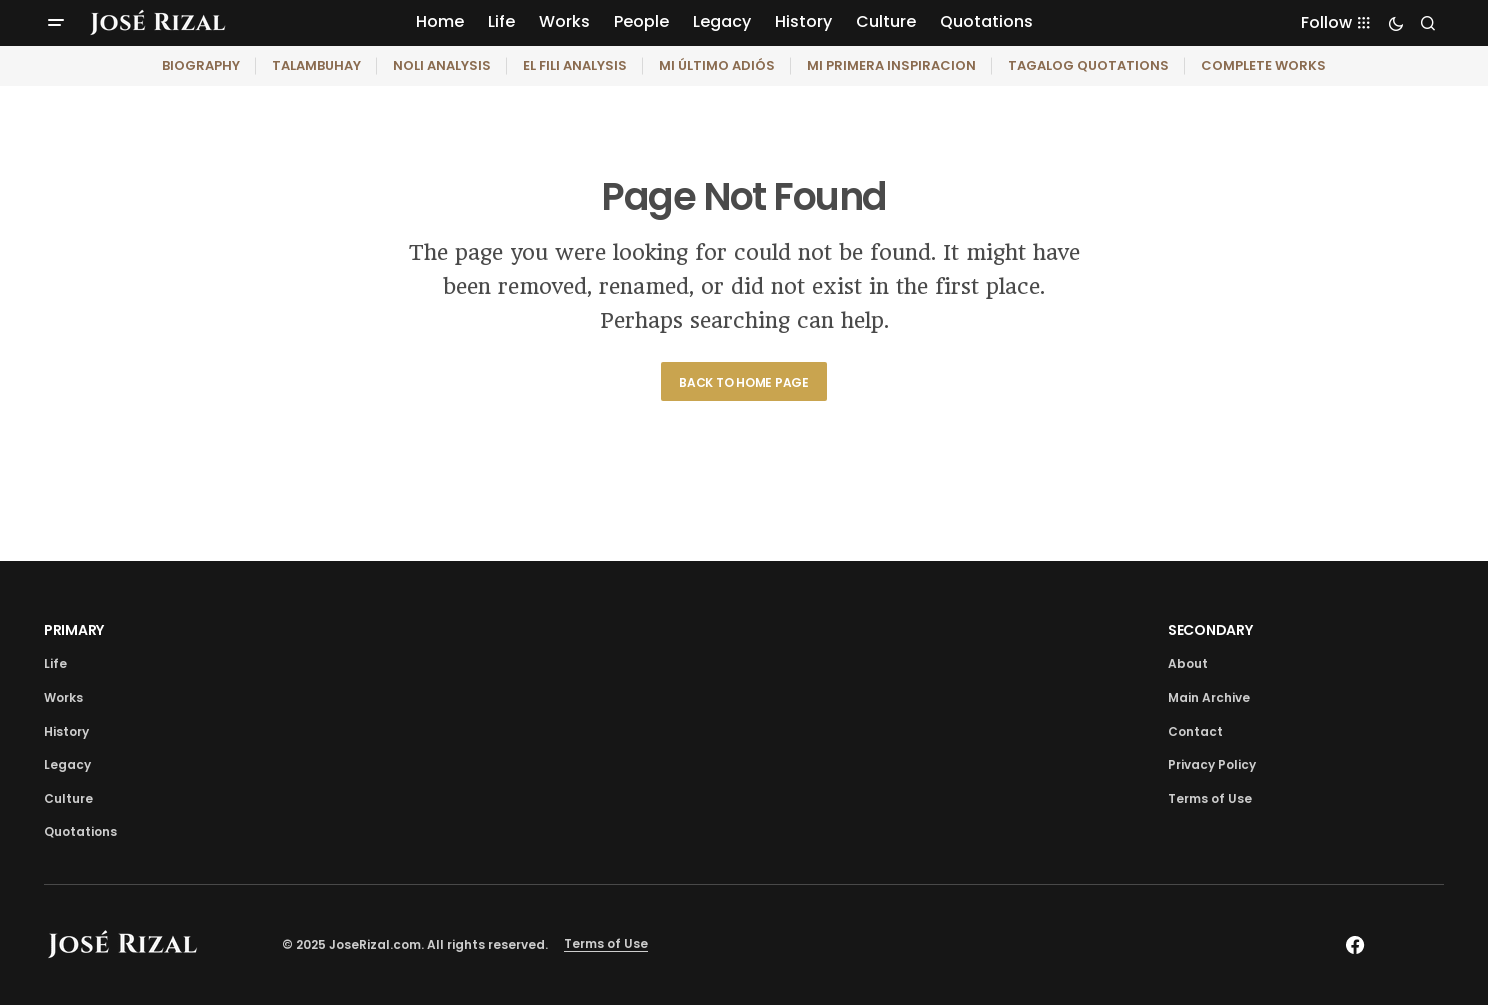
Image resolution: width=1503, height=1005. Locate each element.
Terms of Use (1210, 798)
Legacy (67, 764)
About (1188, 663)
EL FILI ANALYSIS (575, 65)
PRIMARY (74, 630)
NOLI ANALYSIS (442, 65)
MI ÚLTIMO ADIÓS (717, 65)
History (66, 731)
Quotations (80, 831)
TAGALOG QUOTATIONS (1088, 65)
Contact (1195, 731)
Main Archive (1209, 697)
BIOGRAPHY (201, 65)
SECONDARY (1210, 630)
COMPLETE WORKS (1263, 65)
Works (63, 697)
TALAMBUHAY (316, 65)
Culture (68, 798)
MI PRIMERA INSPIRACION (891, 65)
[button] (56, 23)
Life (55, 663)
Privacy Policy (1212, 764)
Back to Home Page (744, 382)
